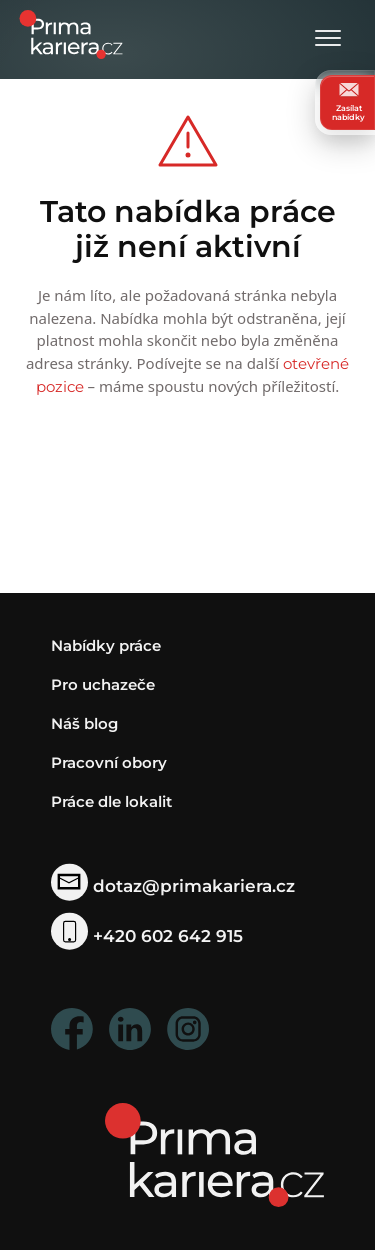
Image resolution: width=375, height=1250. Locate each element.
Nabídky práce (106, 645)
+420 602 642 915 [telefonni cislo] (147, 936)
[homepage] (214, 1153)
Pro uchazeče (103, 684)
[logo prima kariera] (71, 32)
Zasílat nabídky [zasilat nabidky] (348, 102)
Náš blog (84, 723)
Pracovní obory (109, 762)
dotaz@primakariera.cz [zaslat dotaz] (173, 886)
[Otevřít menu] (328, 39)
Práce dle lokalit (111, 801)
